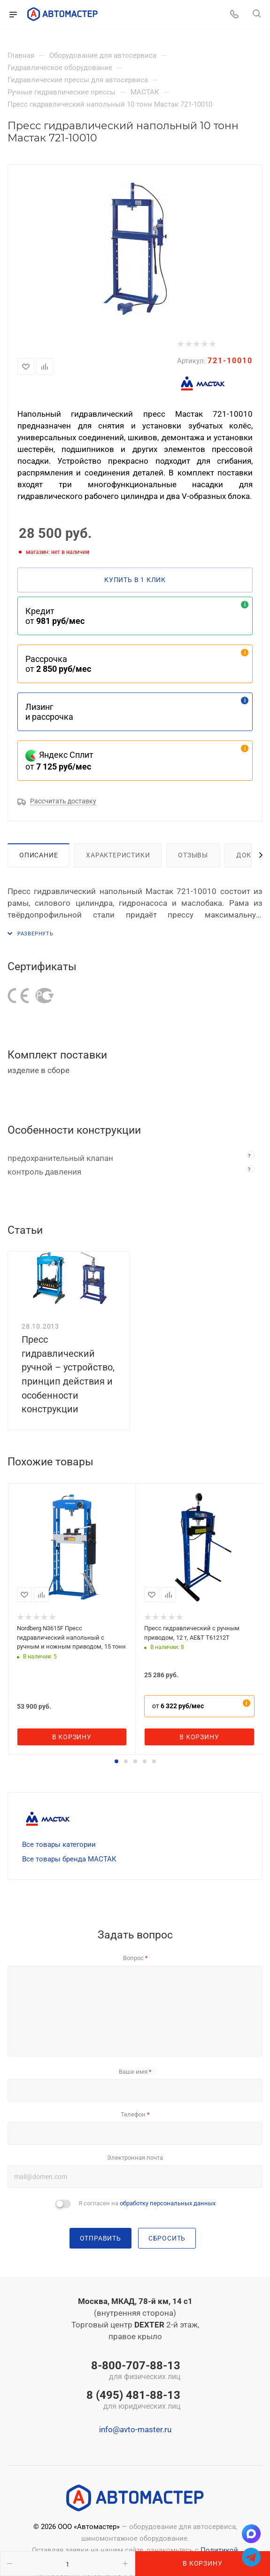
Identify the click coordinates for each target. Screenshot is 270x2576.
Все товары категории (59, 1844)
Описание (38, 855)
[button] (116, 1761)
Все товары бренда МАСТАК (69, 1859)
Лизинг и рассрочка (49, 712)
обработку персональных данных (168, 2203)
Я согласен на (147, 2203)
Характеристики (118, 855)
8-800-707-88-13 (133, 2371)
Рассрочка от (58, 664)
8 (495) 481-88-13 (133, 2401)
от (178, 1706)
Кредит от (55, 616)
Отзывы (193, 855)
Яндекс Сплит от (59, 760)
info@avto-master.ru (135, 2429)
